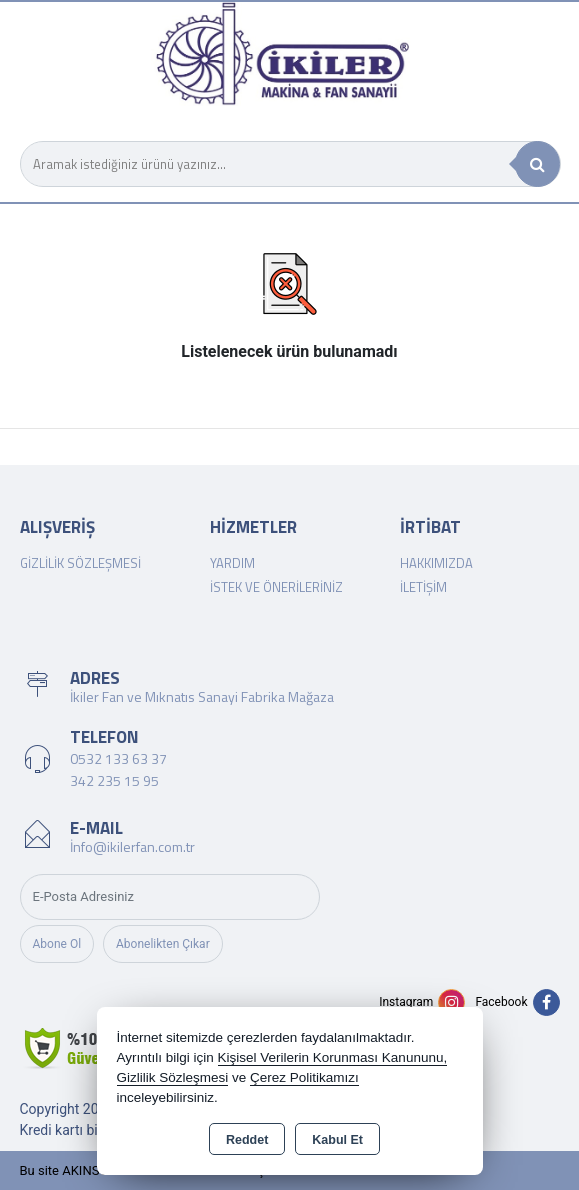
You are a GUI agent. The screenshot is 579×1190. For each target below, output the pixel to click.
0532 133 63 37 (118, 758)
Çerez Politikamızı (304, 1077)
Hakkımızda (436, 563)
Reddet (247, 1140)
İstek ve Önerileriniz (276, 587)
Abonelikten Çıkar (163, 944)
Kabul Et (337, 1140)
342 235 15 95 (114, 780)
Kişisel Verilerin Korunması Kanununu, (333, 1057)
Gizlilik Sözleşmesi (80, 563)
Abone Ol (57, 944)
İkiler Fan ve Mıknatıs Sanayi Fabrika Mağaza (202, 696)
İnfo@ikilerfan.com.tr (132, 846)
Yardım (232, 563)
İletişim (423, 587)
